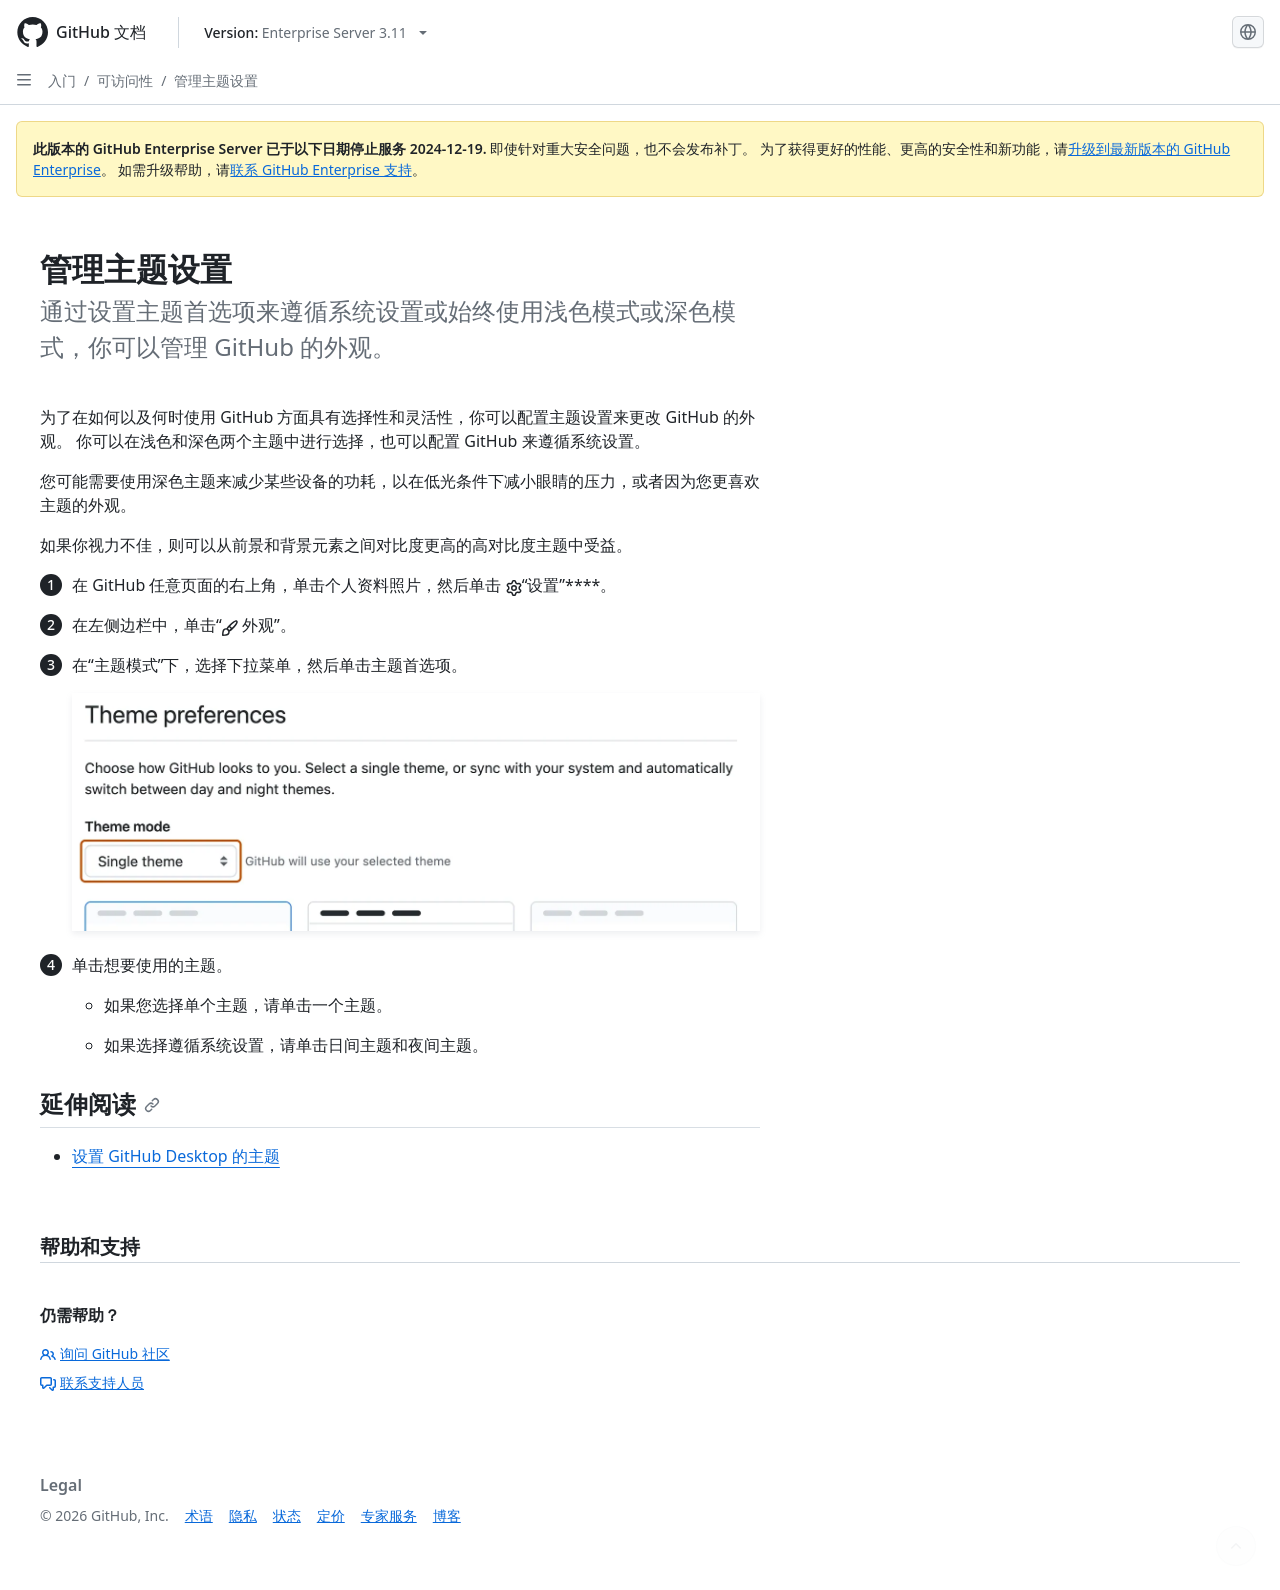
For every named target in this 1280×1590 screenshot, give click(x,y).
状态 (287, 1515)
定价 (331, 1515)
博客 (447, 1515)
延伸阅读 (100, 1103)
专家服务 (389, 1515)
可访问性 (125, 80)
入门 (62, 80)
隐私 (243, 1515)
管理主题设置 (216, 80)
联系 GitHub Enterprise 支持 (320, 169)
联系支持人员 (92, 1382)
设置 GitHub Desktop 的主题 (176, 1156)
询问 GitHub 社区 (105, 1353)
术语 (199, 1515)
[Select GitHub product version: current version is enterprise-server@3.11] (315, 32)
